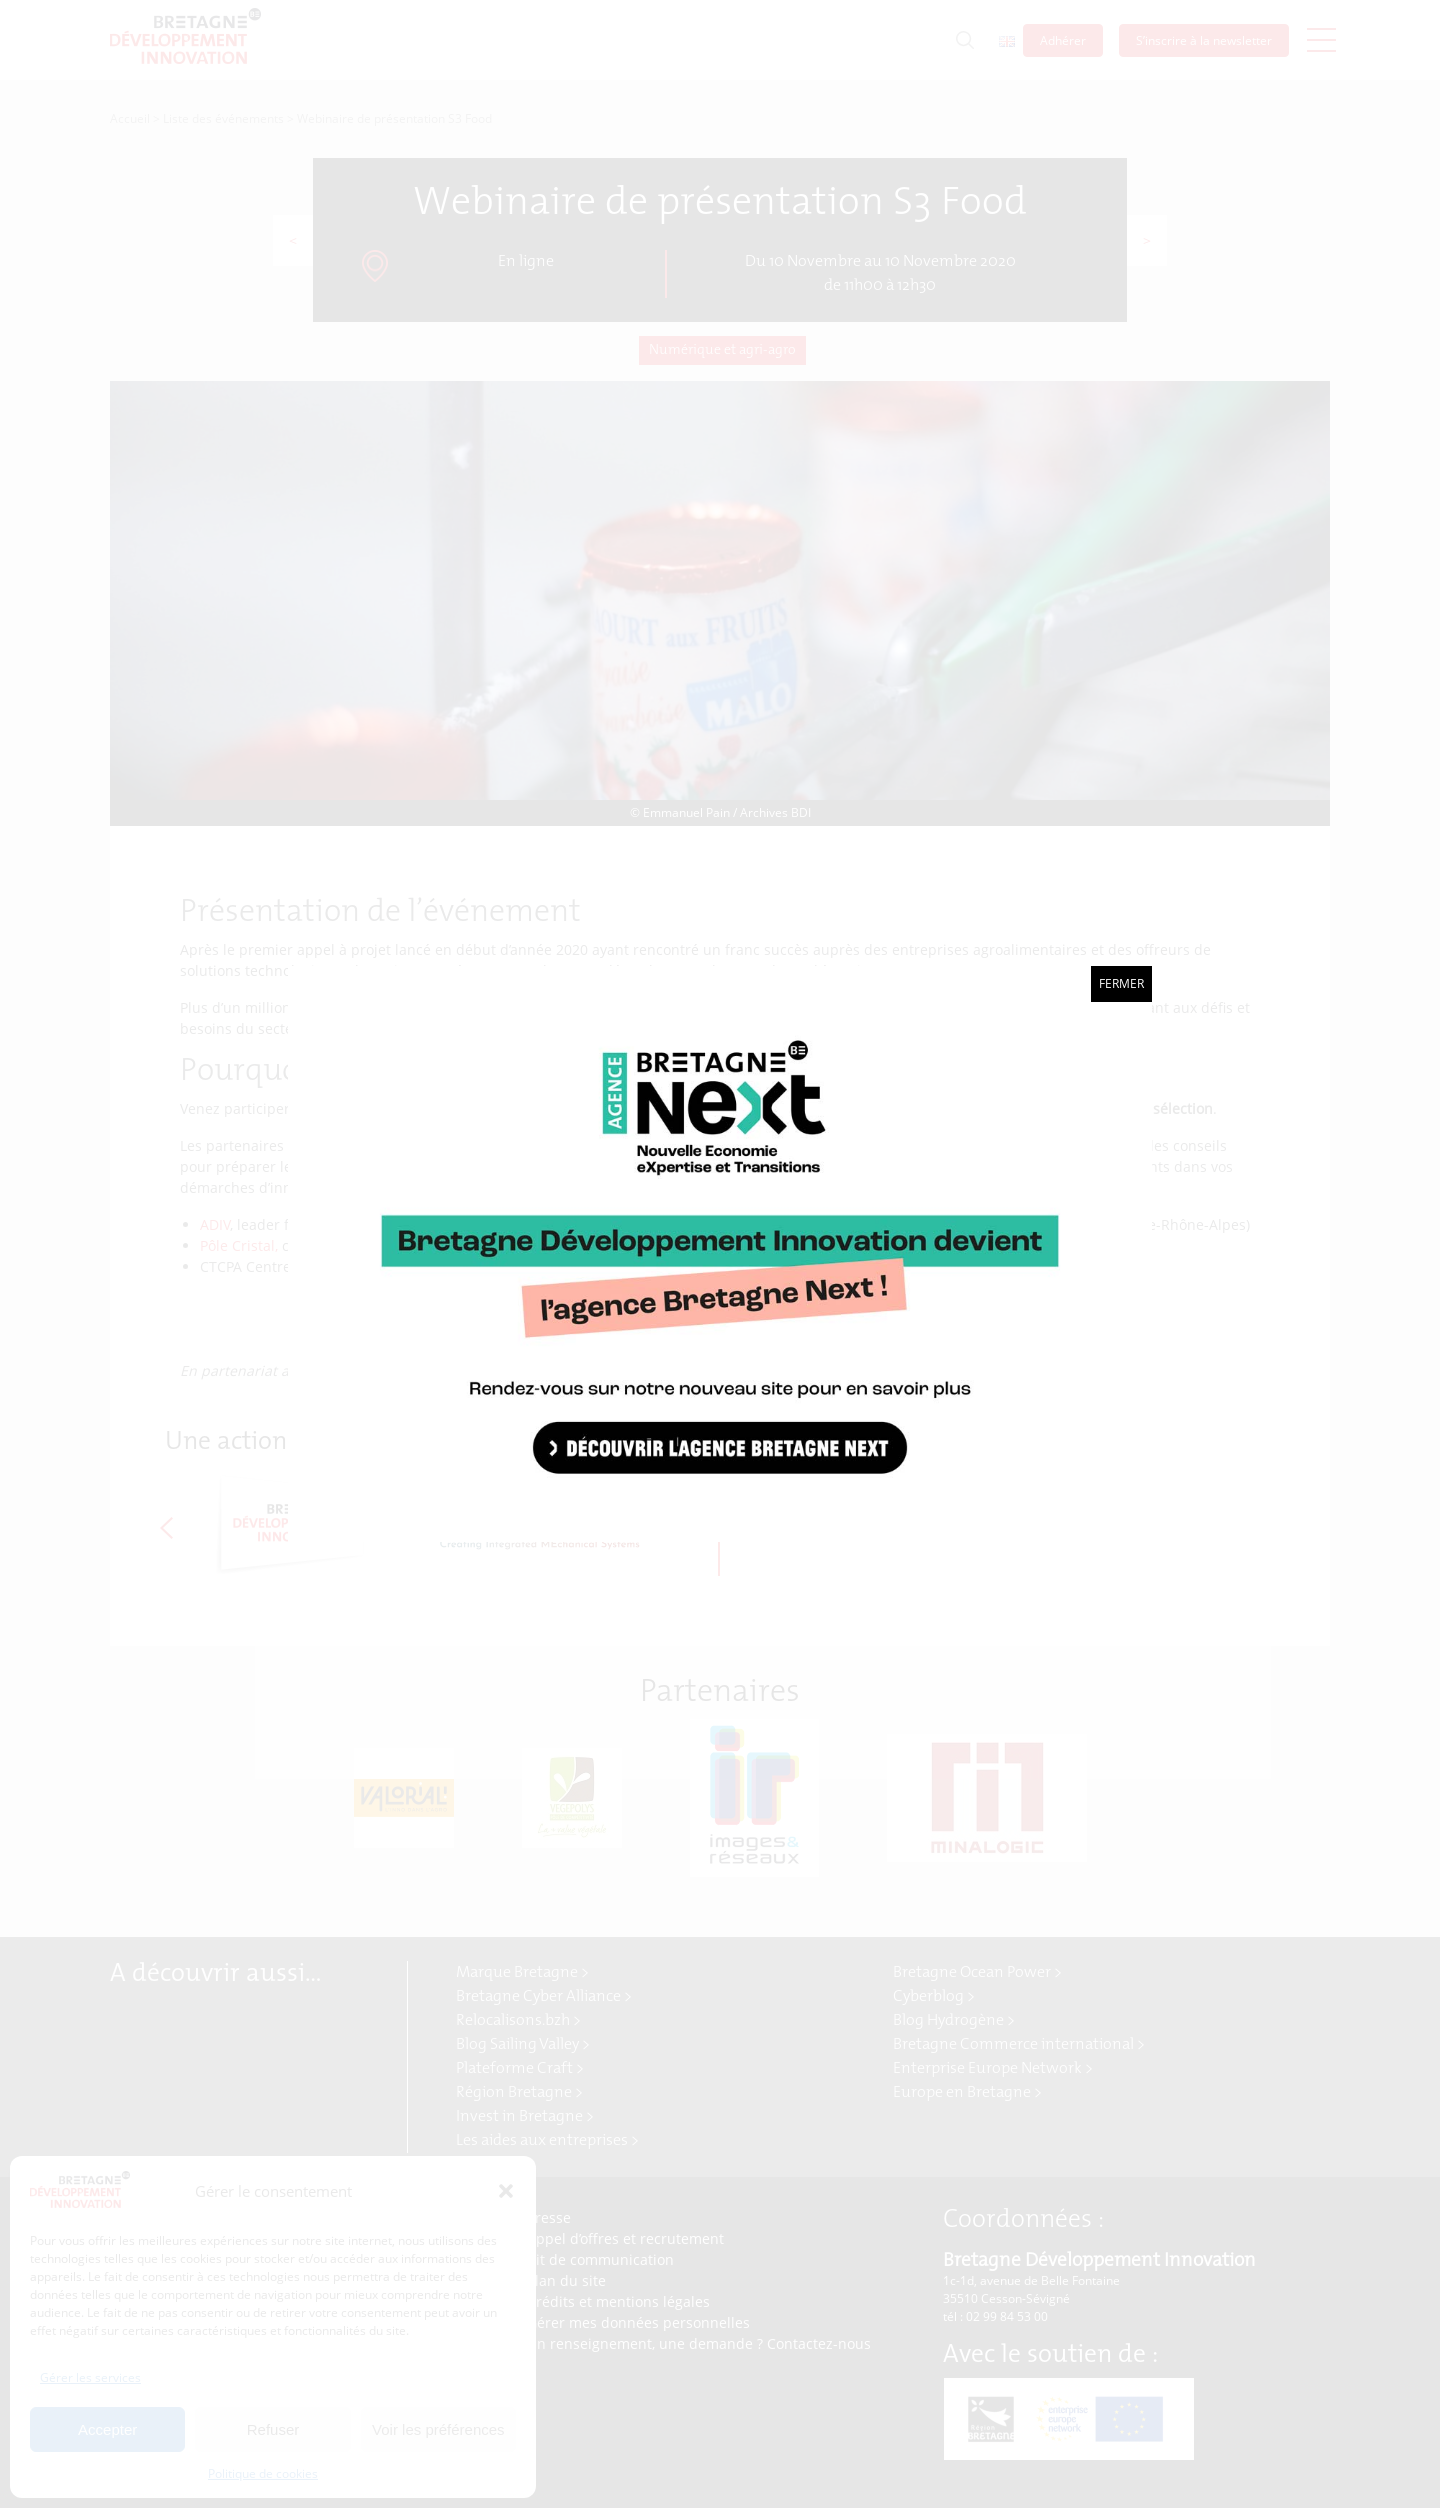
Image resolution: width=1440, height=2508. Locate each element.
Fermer (1121, 983)
